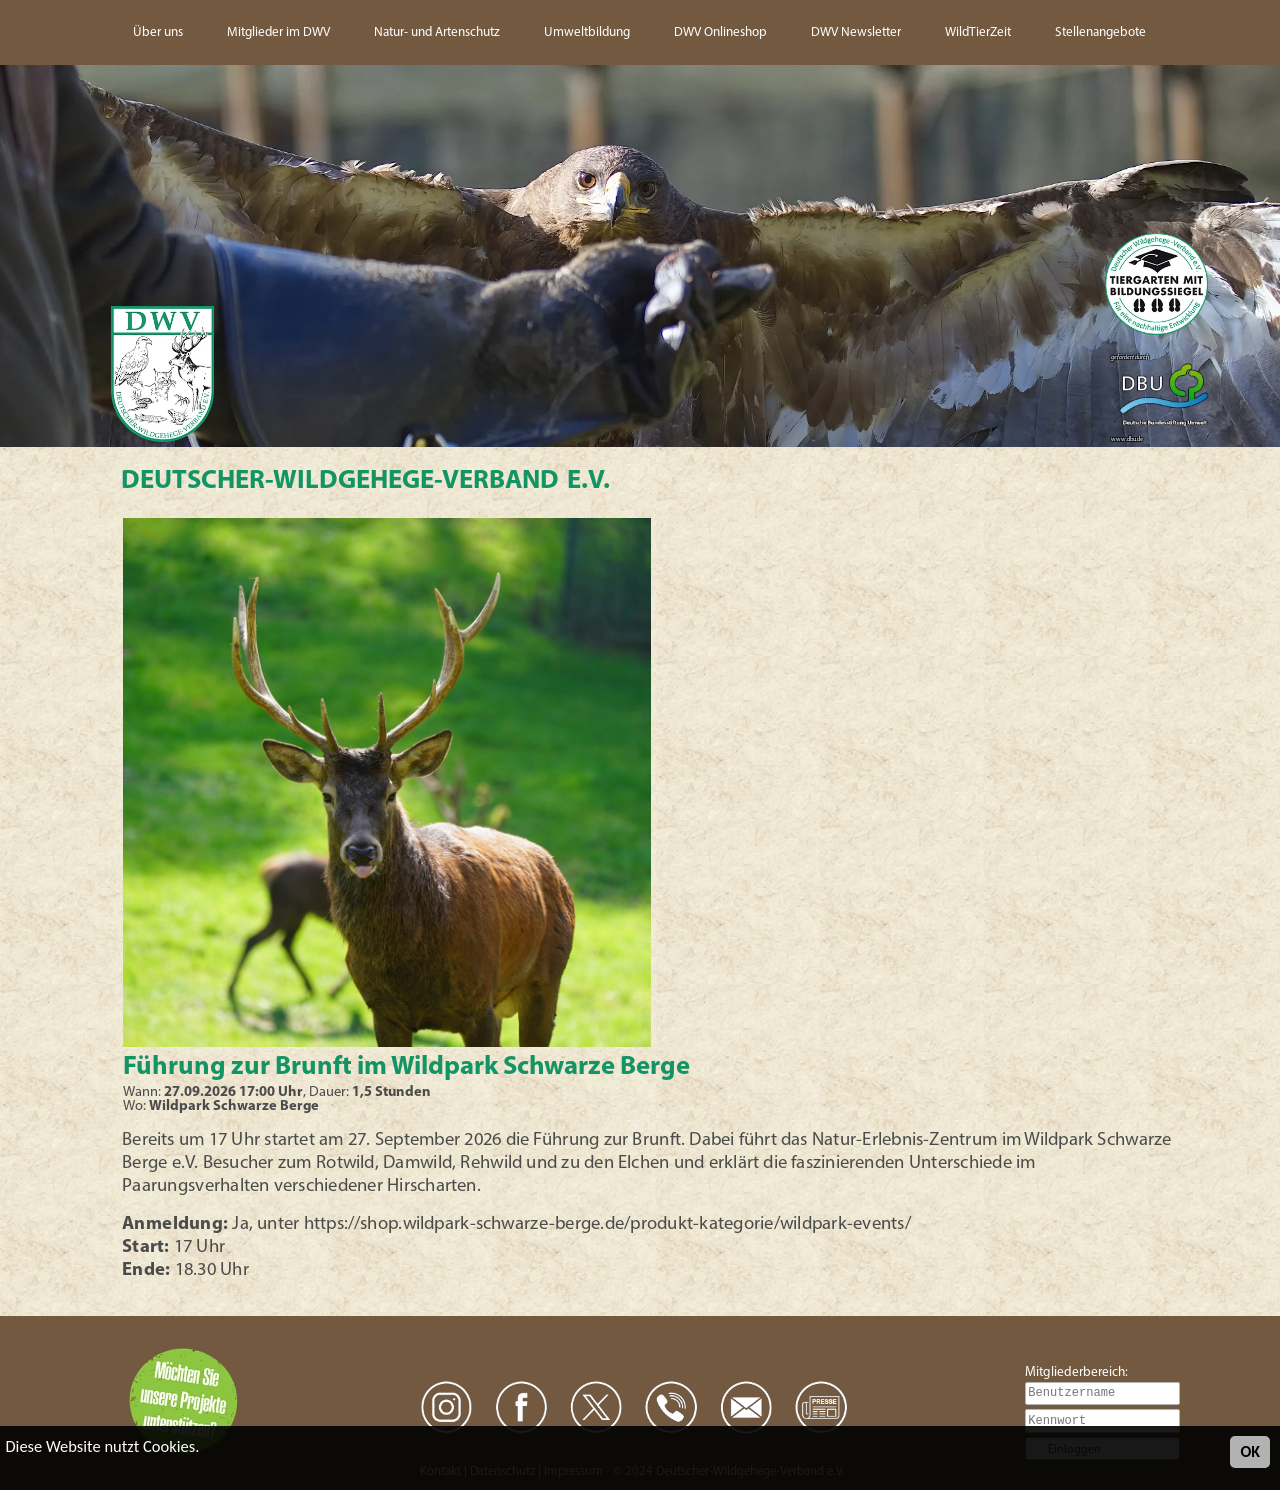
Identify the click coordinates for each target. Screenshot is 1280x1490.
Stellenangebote (1100, 32)
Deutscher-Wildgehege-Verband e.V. (365, 481)
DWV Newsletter (856, 32)
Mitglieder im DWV (278, 32)
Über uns (158, 32)
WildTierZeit (978, 32)
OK (1250, 1451)
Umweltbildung (587, 32)
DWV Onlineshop (720, 32)
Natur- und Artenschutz (437, 32)
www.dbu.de (1127, 439)
